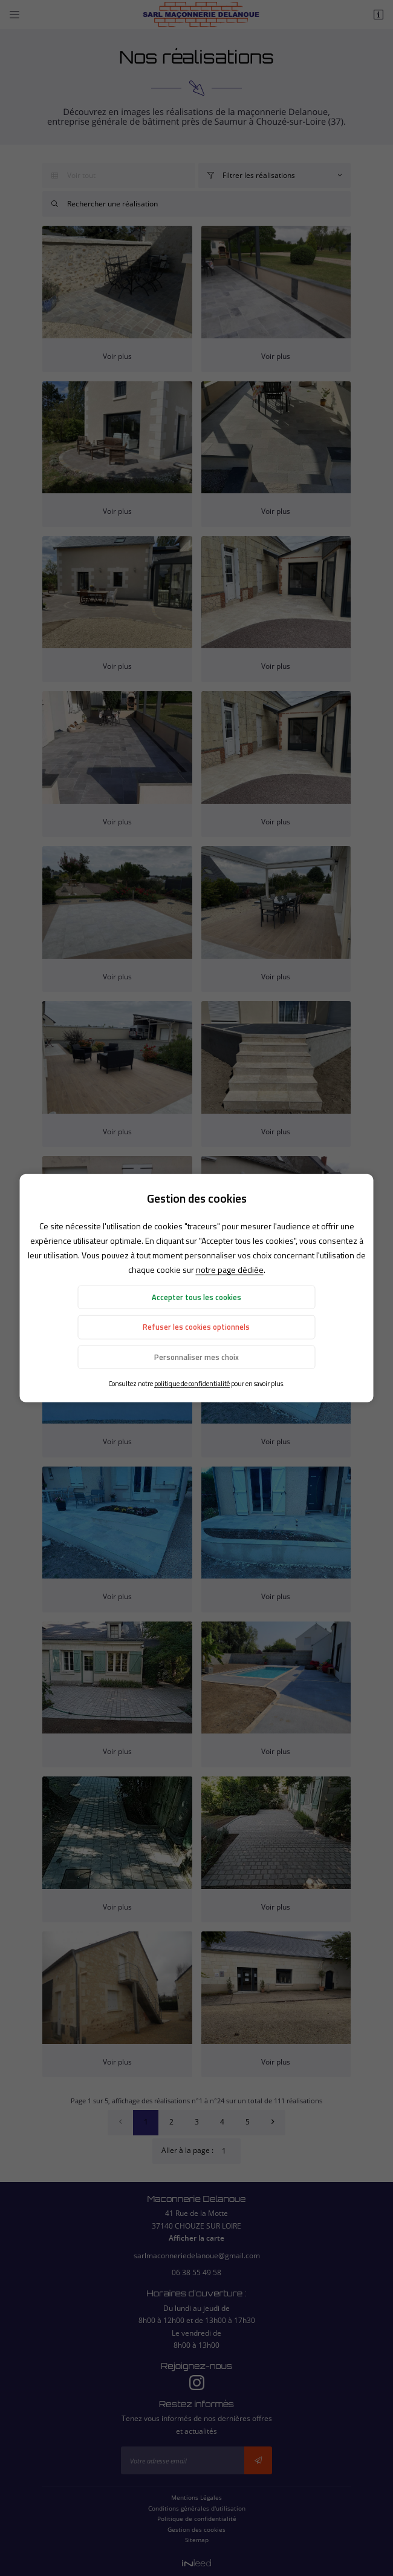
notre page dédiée (230, 1269)
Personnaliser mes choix (196, 1357)
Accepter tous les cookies (196, 1297)
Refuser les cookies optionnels (196, 1327)
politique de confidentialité (192, 1383)
